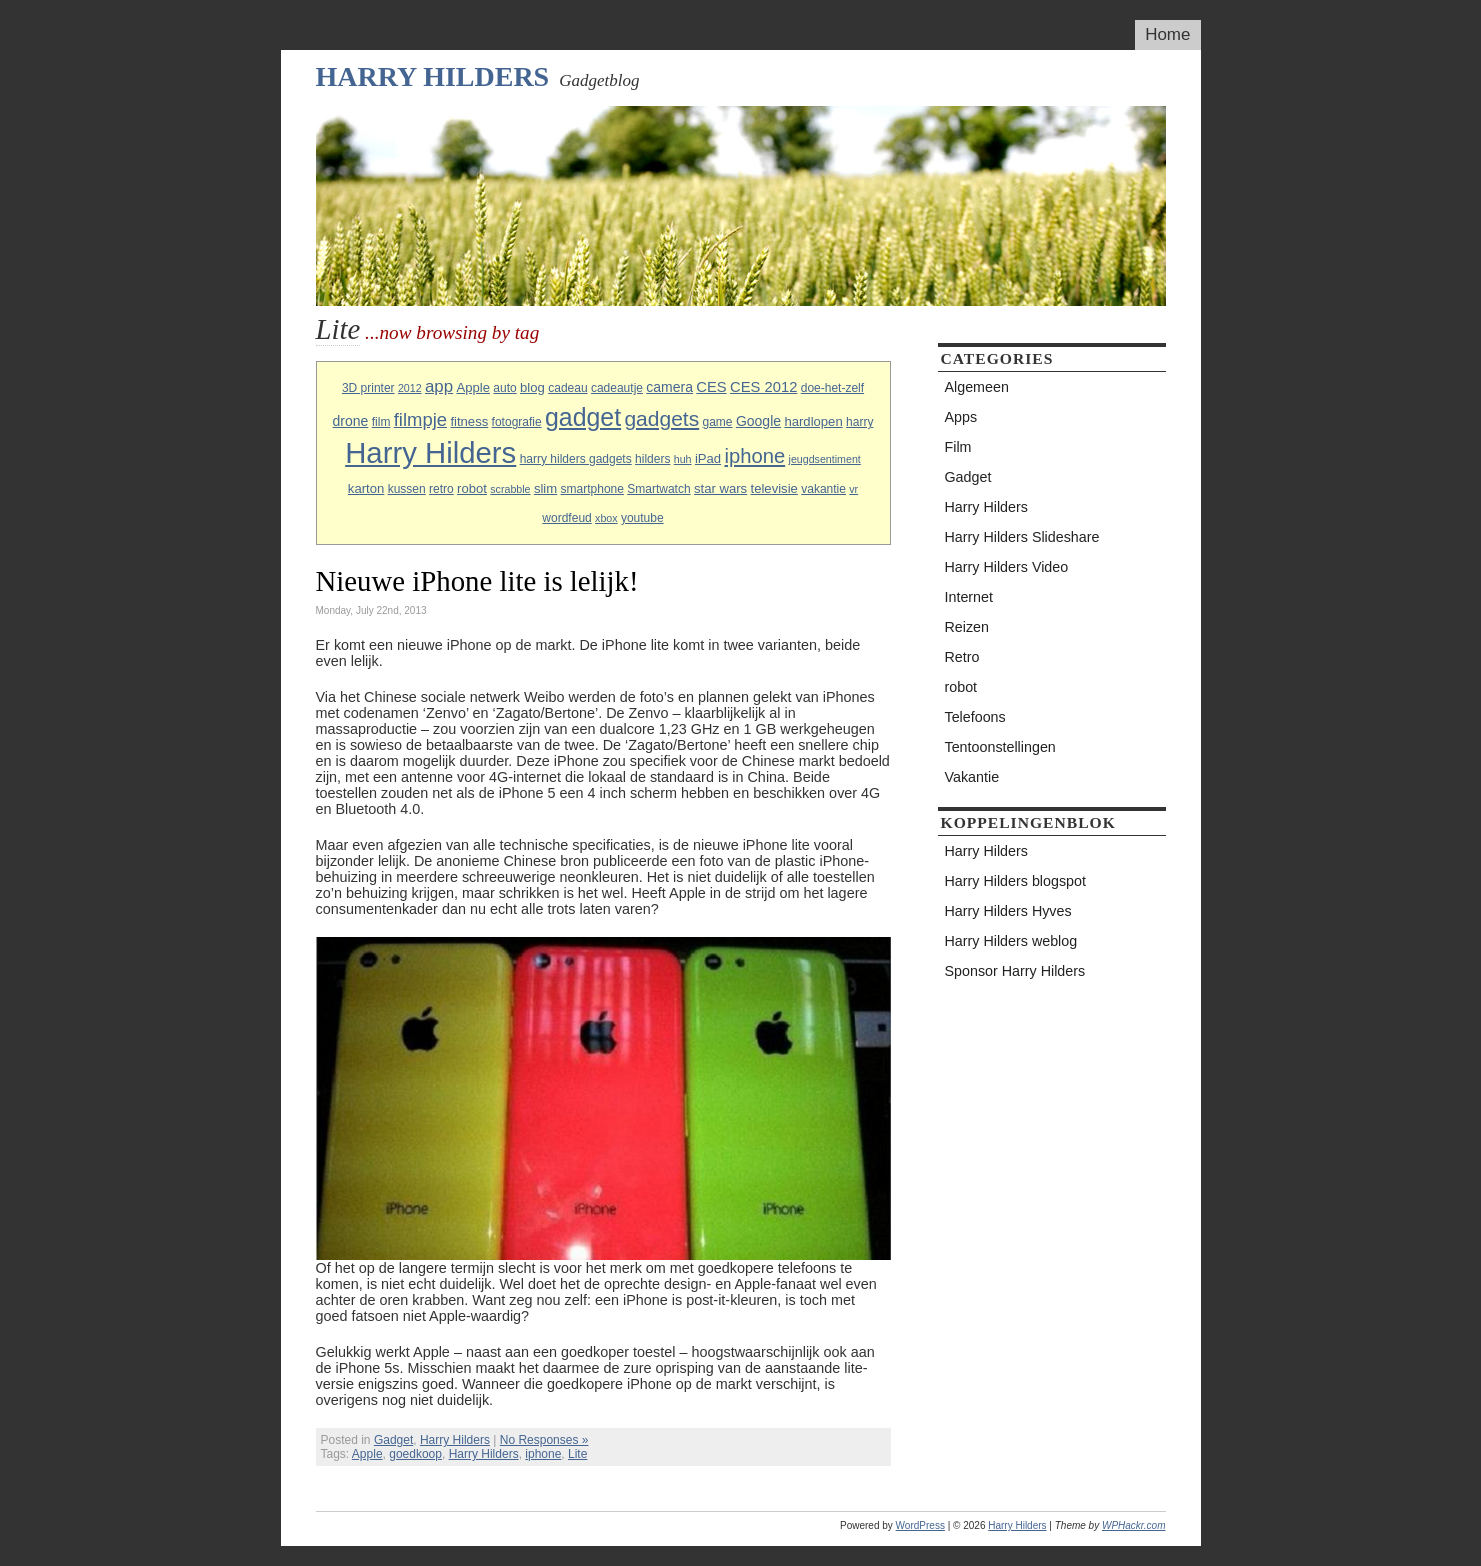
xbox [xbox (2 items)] (606, 518)
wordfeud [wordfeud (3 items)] (566, 518)
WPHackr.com (1134, 1525)
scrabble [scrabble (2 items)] (510, 489)
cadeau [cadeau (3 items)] (567, 388)
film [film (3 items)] (381, 422)
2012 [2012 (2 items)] (410, 388)
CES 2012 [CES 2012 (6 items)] (763, 387)
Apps (961, 417)
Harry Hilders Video (1007, 567)
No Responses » (544, 1440)
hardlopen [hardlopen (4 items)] (813, 421)
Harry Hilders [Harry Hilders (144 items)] (430, 452)
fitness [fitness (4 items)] (469, 421)
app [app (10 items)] (439, 386)
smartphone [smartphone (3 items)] (592, 489)
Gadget (393, 1440)
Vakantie (972, 777)
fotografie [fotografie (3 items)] (517, 422)
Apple (367, 1454)
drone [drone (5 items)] (351, 421)
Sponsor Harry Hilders (1015, 971)
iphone (543, 1454)
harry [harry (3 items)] (859, 422)
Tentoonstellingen (1000, 747)
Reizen (967, 627)
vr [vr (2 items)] (853, 489)
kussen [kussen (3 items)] (407, 489)
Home (1167, 34)
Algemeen (977, 387)
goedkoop (415, 1454)
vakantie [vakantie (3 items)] (823, 489)
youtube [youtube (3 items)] (642, 518)
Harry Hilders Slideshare (1022, 537)
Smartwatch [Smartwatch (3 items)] (658, 489)
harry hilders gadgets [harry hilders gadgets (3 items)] (576, 459)
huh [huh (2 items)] (683, 459)
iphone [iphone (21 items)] (754, 456)
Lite (577, 1454)
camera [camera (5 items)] (669, 387)
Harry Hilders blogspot (1015, 881)
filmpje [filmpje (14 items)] (420, 419)
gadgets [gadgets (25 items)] (661, 418)
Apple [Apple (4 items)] (473, 387)
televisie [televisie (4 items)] (774, 488)
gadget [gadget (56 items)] (583, 417)
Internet (969, 597)
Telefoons (975, 717)
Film (958, 447)
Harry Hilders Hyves (1008, 911)
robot (961, 687)
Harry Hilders (433, 76)
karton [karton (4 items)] (366, 488)
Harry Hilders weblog (1011, 941)
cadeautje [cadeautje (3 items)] (617, 388)
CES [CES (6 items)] (711, 387)
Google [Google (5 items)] (758, 421)
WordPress (920, 1525)
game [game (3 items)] (718, 422)
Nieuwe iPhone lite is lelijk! (477, 581)
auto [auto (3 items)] (504, 388)
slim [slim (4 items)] (545, 488)
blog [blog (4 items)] (532, 387)
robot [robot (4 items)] (472, 488)
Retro (962, 657)
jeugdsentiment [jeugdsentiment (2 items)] (825, 459)
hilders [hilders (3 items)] (652, 459)
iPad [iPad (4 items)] (708, 458)
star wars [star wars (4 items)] (720, 488)
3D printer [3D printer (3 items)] (368, 388)
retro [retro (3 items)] (441, 489)
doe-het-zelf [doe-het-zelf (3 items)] (832, 388)
